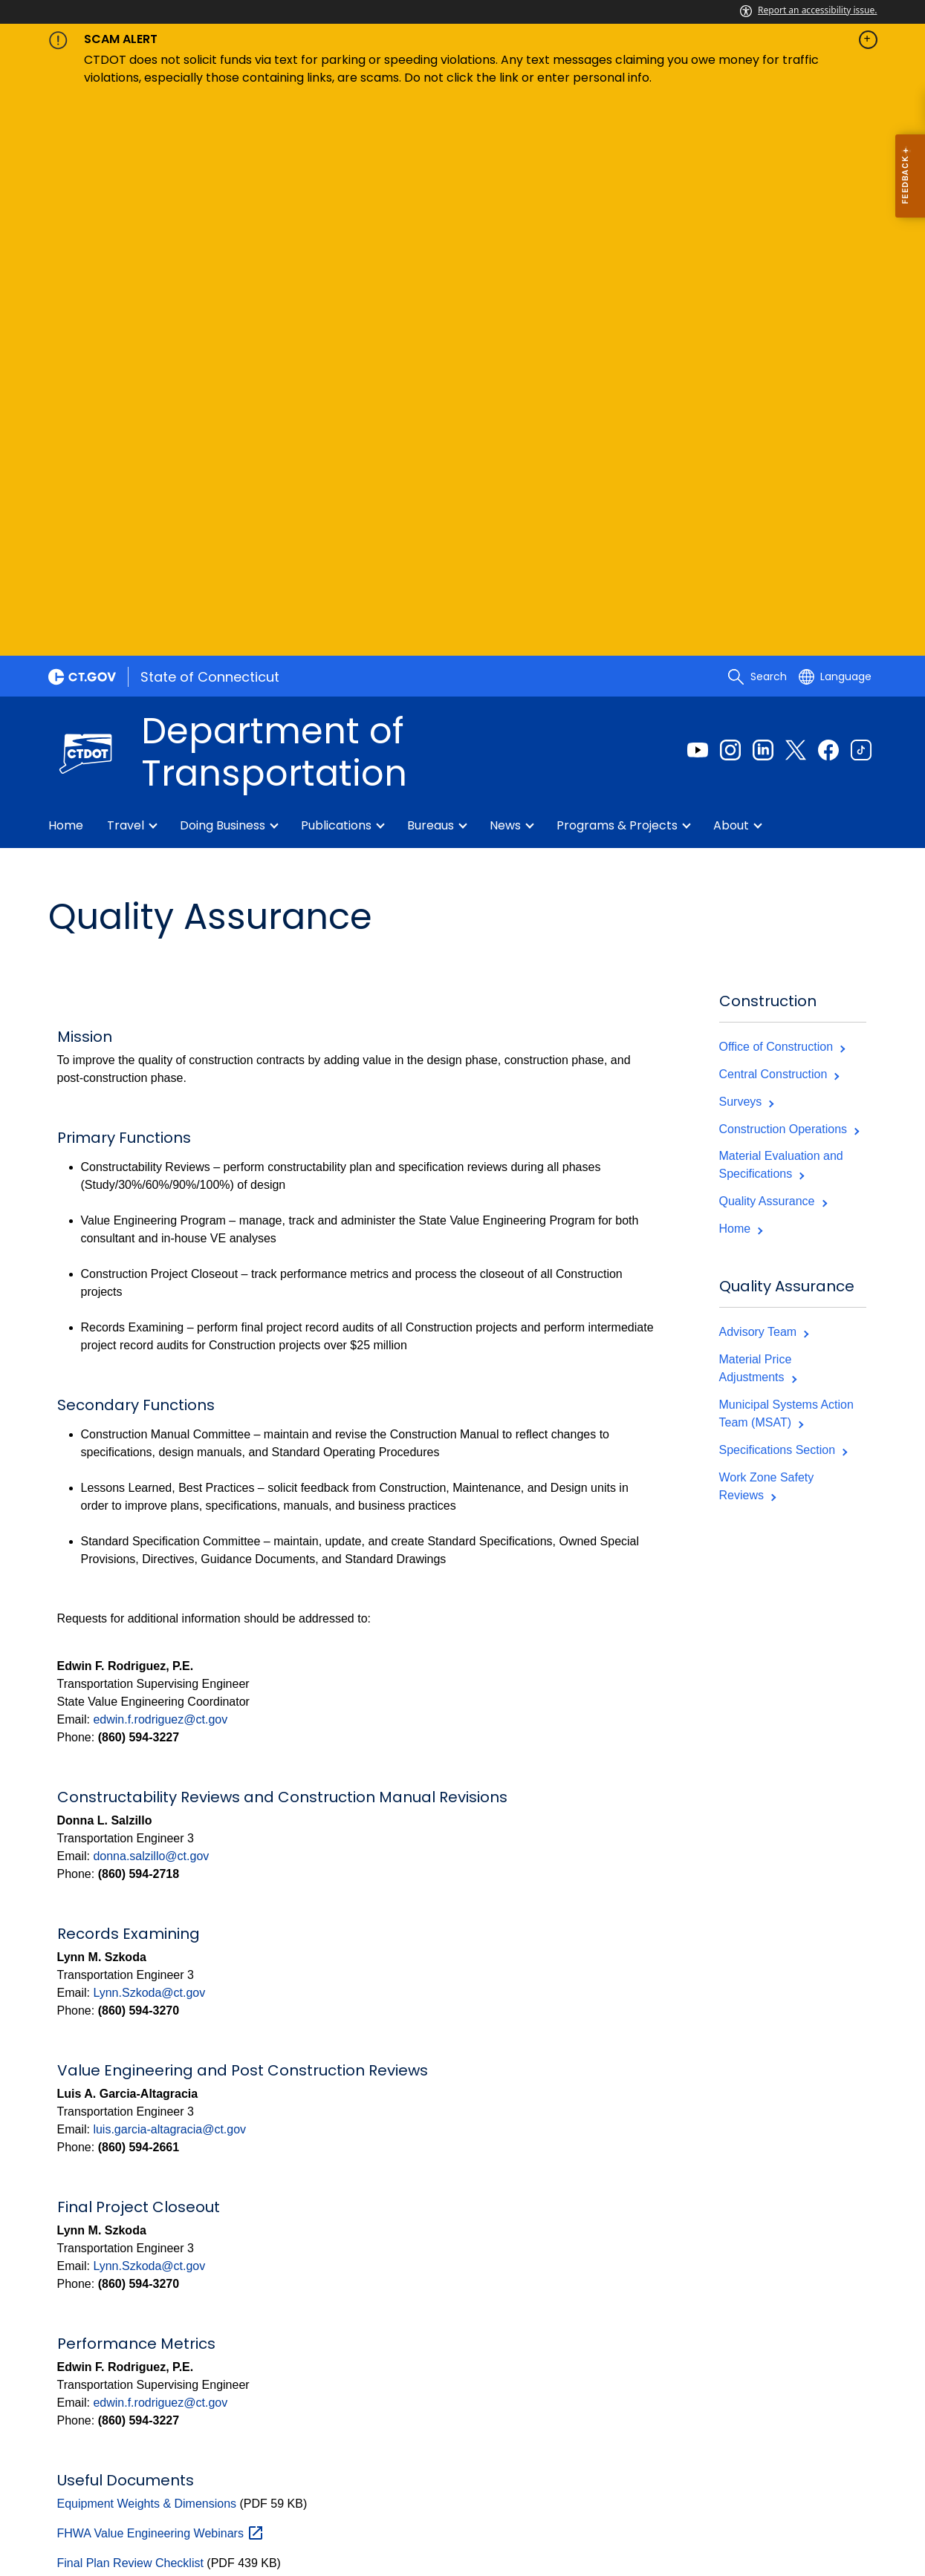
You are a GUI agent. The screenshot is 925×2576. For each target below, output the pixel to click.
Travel (125, 262)
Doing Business (222, 262)
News (505, 262)
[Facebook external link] (828, 187)
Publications (336, 262)
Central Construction (779, 511)
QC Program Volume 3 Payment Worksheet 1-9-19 (191, 2119)
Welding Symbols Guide (120, 2208)
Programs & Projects (617, 262)
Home (65, 262)
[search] (757, 113)
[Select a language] (835, 113)
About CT (149, 2494)
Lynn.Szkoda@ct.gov (149, 1430)
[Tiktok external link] (861, 187)
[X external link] (833, 2291)
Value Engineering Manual (126, 2149)
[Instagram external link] (730, 187)
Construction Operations (788, 566)
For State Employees (121, 2513)
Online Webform (834, 2364)
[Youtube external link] (697, 187)
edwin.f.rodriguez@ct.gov (160, 1156)
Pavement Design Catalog (126, 2060)
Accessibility (286, 2494)
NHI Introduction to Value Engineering (188, 2030)
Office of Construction (781, 483)
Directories (369, 2494)
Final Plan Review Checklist (130, 2000)
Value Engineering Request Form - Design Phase (187, 2179)
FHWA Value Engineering (161, 1970)
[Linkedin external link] (763, 187)
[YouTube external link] (861, 2291)
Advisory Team (763, 769)
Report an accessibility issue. (808, 10)
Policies (213, 2494)
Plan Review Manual (111, 2090)
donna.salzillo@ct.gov (151, 1293)
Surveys (746, 538)
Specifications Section (782, 887)
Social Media (453, 2494)
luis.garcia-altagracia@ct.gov (169, 1566)
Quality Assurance (772, 638)
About (731, 262)
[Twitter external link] (795, 187)
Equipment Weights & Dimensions (147, 1940)
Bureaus (430, 262)
